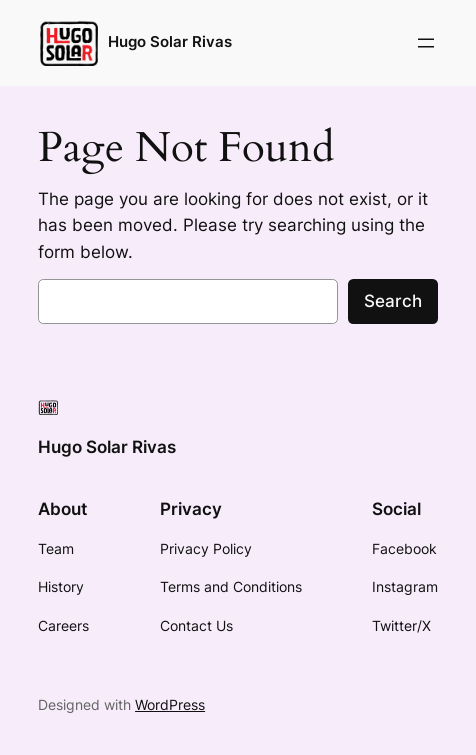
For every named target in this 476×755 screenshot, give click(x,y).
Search (393, 301)
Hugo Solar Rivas (170, 42)
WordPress (170, 704)
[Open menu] (426, 43)
